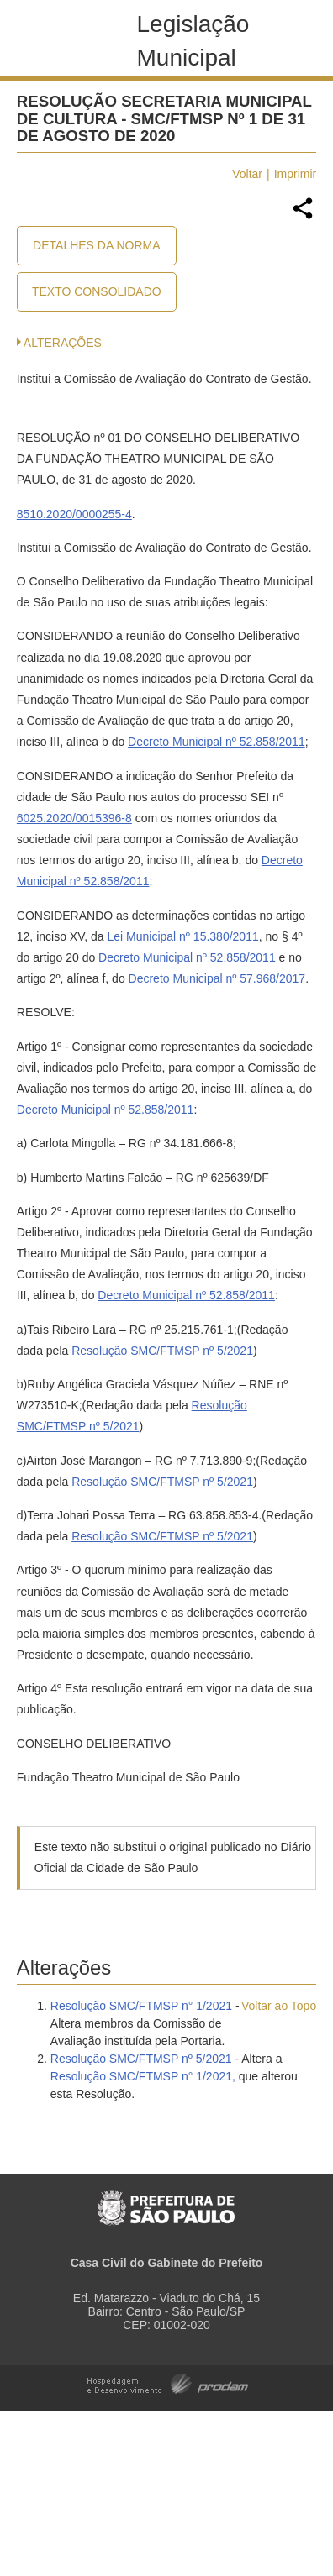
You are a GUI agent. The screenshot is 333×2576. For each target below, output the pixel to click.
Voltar (247, 174)
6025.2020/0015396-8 (74, 818)
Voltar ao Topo (278, 2005)
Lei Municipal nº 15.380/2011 (182, 936)
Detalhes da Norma (96, 245)
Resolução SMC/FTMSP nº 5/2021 (162, 1350)
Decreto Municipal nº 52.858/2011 (216, 741)
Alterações (63, 342)
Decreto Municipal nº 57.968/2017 (217, 978)
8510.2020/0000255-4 (74, 514)
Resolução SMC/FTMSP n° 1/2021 (141, 2005)
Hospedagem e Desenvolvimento (167, 2382)
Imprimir (295, 174)
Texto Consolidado (96, 291)
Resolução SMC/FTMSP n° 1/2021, (142, 2076)
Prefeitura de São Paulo (166, 2199)
